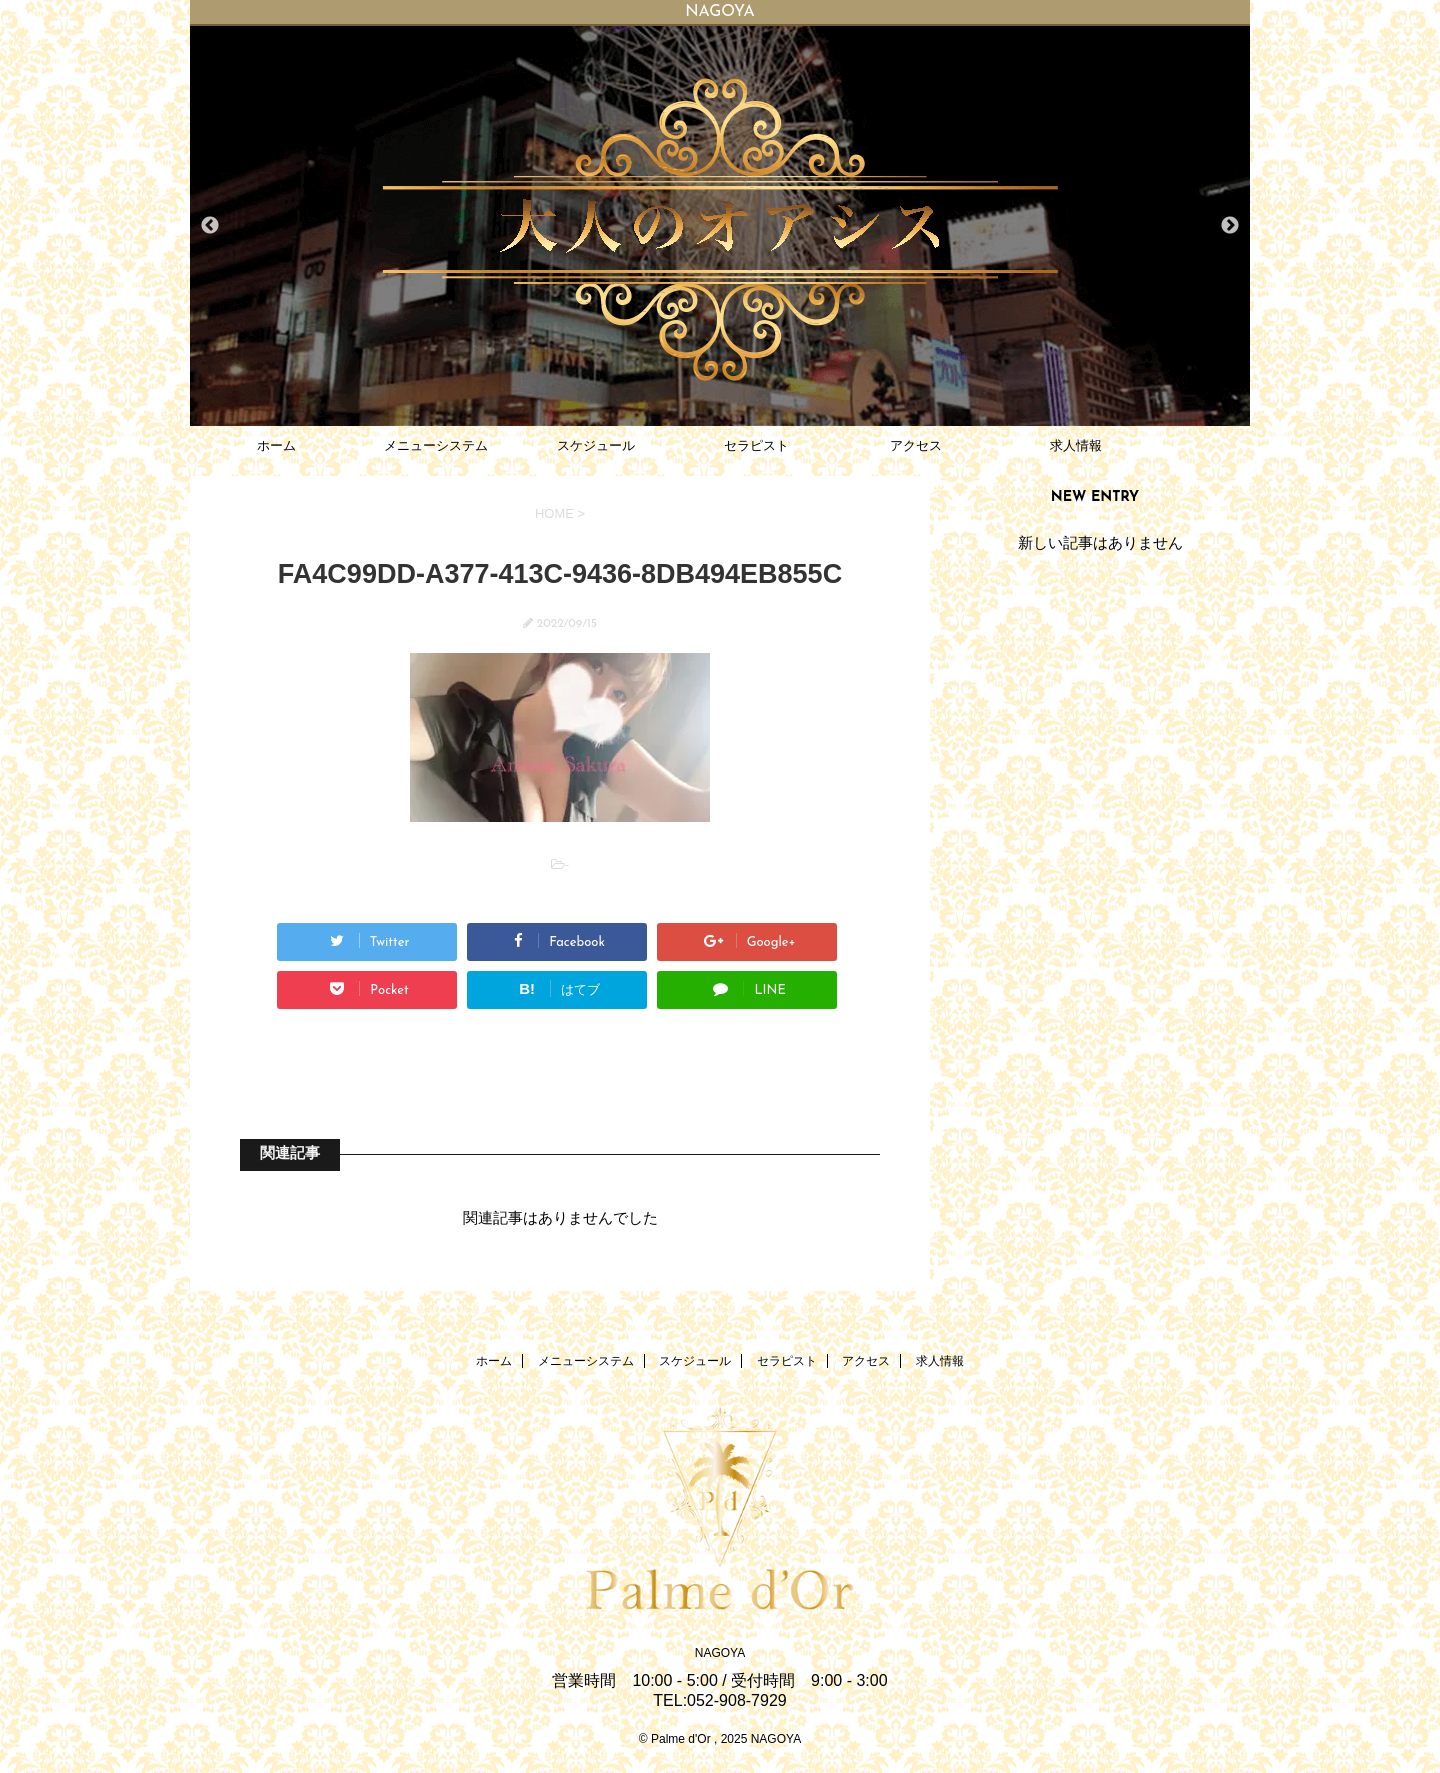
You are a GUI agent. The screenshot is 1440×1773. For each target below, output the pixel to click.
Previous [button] (210, 226)
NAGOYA (720, 1653)
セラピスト (756, 445)
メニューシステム (436, 445)
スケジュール (596, 445)
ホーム (276, 445)
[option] (720, 226)
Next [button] (1230, 226)
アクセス (916, 445)
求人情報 (1076, 445)
